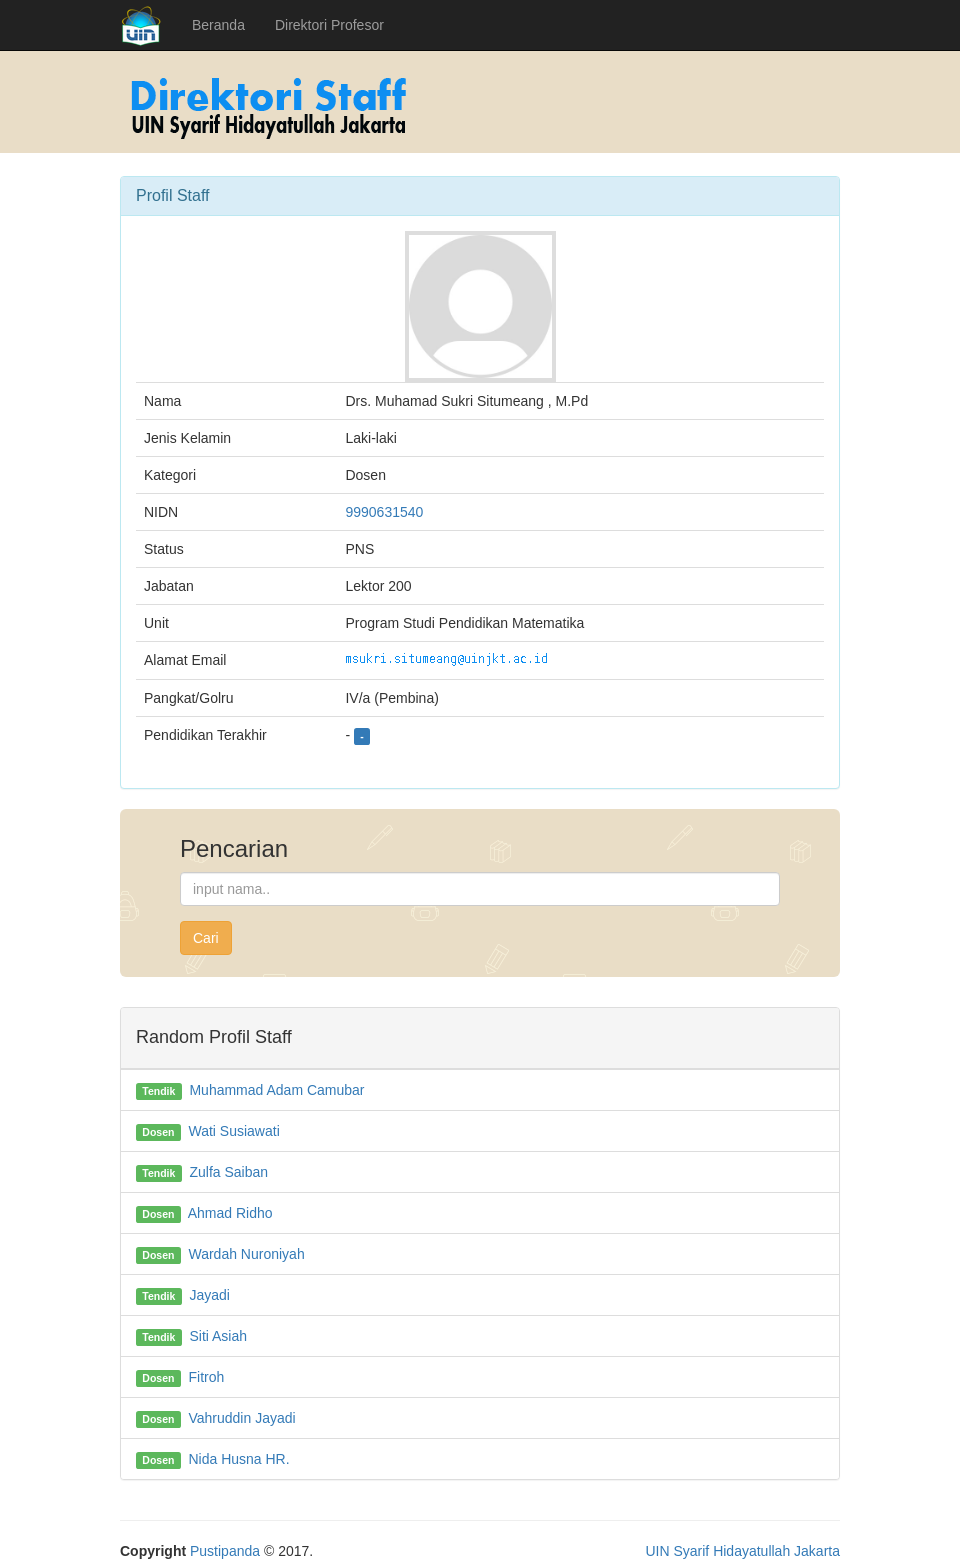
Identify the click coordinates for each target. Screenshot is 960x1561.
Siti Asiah (218, 1336)
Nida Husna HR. (238, 1459)
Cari (206, 938)
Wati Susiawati (233, 1131)
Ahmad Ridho (230, 1213)
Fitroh (206, 1377)
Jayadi (209, 1295)
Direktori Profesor (329, 25)
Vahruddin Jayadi (241, 1418)
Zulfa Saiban (228, 1172)
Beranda (218, 25)
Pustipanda (225, 1551)
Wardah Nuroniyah (246, 1254)
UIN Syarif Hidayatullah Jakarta (742, 1551)
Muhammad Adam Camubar (276, 1090)
